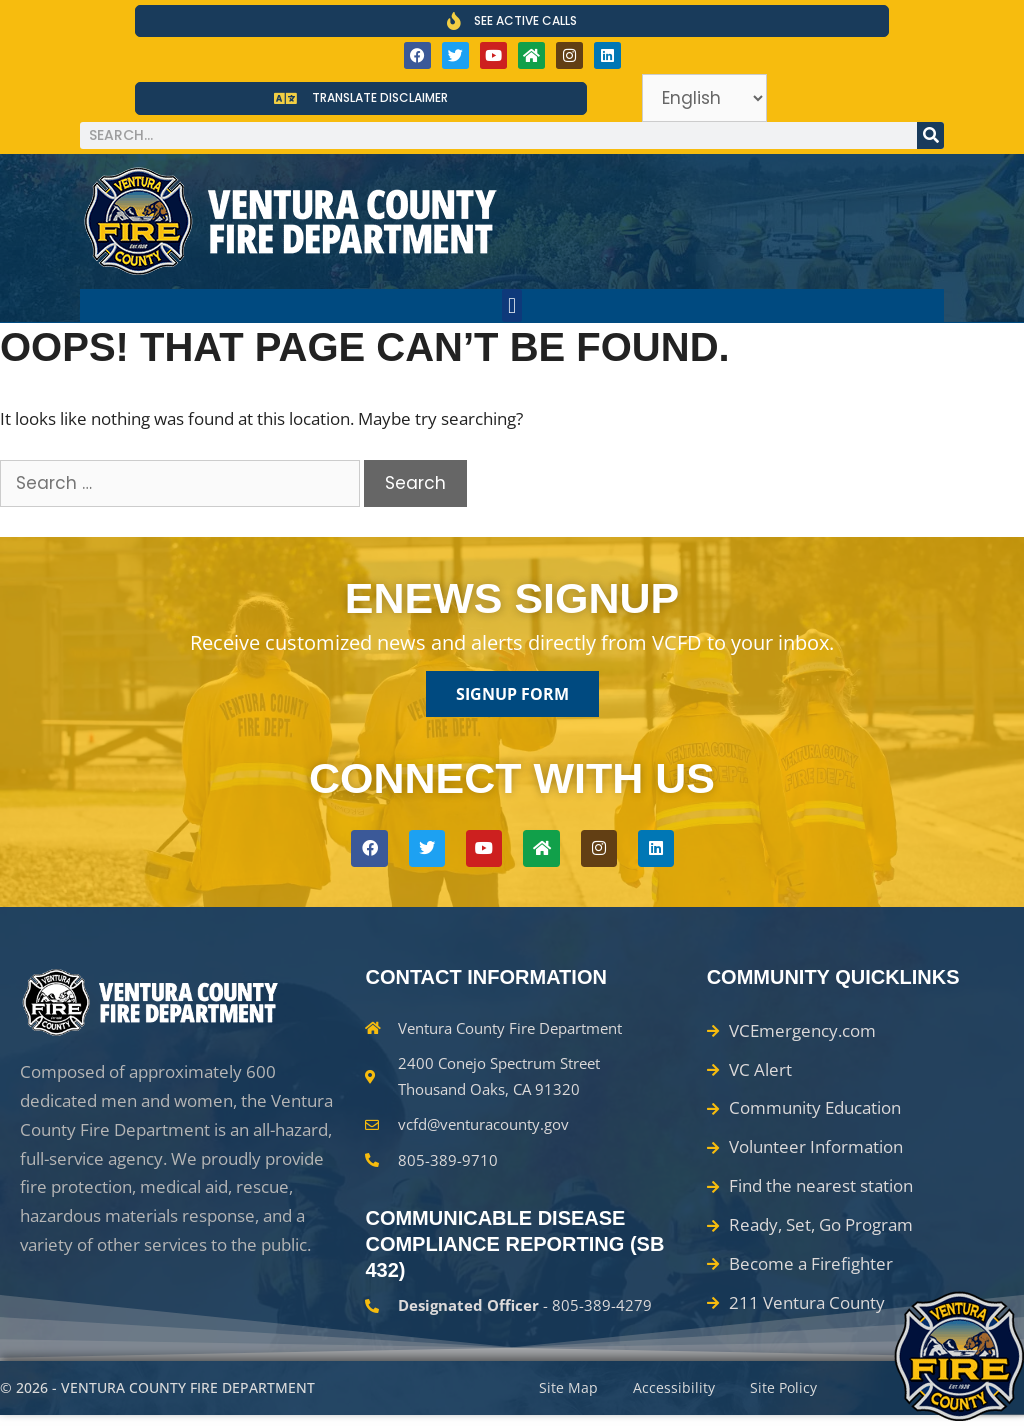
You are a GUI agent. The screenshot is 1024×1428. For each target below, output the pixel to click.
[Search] (930, 135)
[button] (511, 305)
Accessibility (682, 1394)
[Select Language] (704, 98)
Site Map (571, 1394)
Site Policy (796, 1394)
